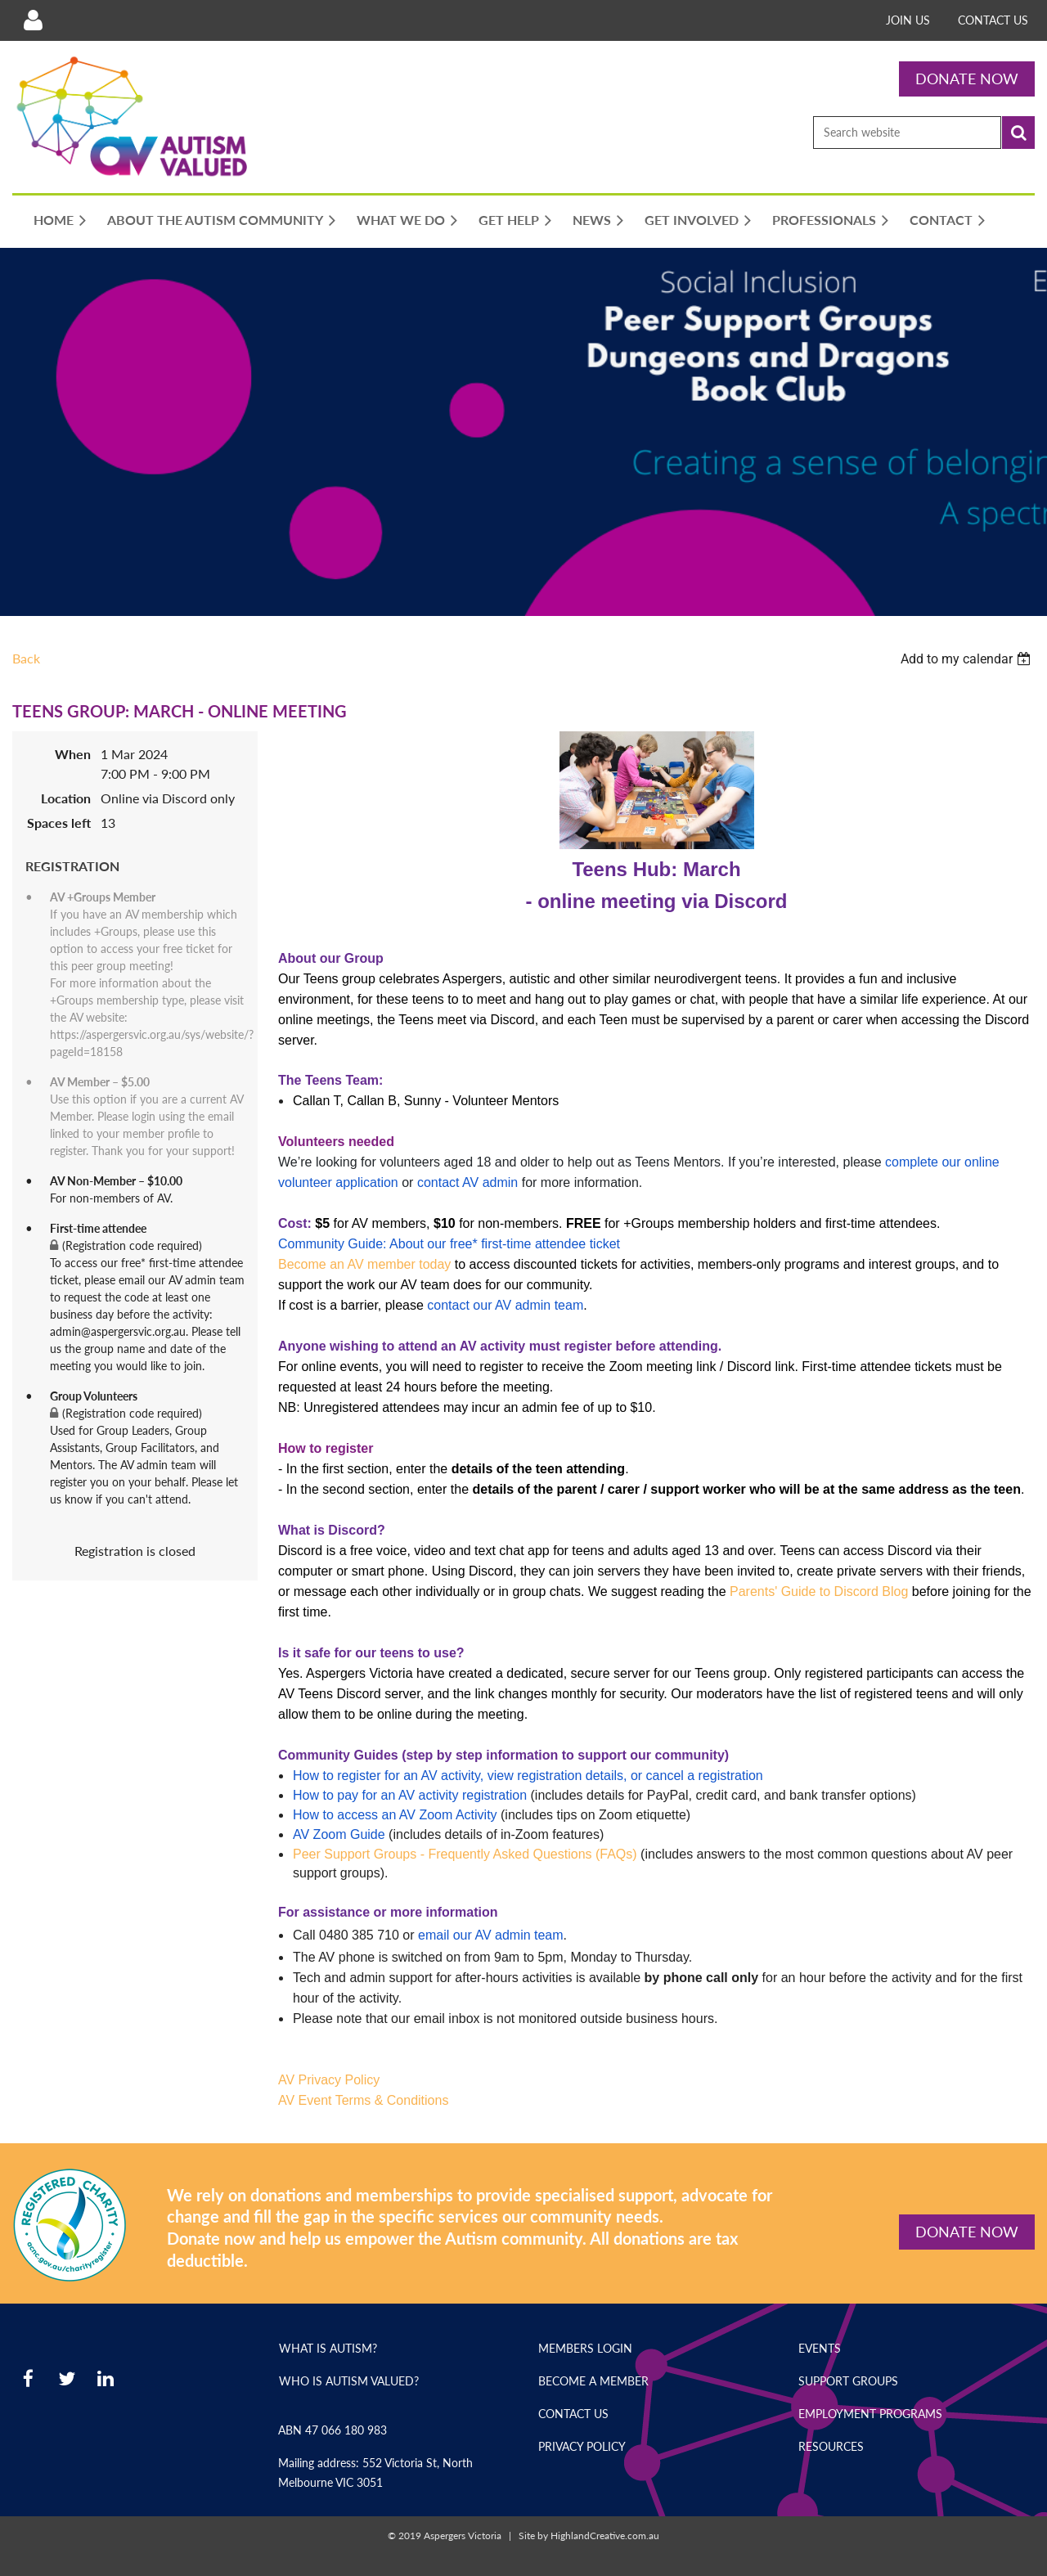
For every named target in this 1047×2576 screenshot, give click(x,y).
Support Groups (848, 2381)
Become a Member (593, 2381)
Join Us (908, 20)
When (73, 754)
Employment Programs (870, 2414)
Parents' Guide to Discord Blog (819, 1591)
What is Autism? (328, 2348)
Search (1018, 132)
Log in (32, 20)
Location (66, 798)
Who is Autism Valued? (349, 2381)
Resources (831, 2446)
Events (819, 2348)
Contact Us (993, 20)
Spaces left (59, 822)
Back (26, 658)
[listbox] (968, 659)
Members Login (585, 2348)
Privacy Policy (582, 2446)
